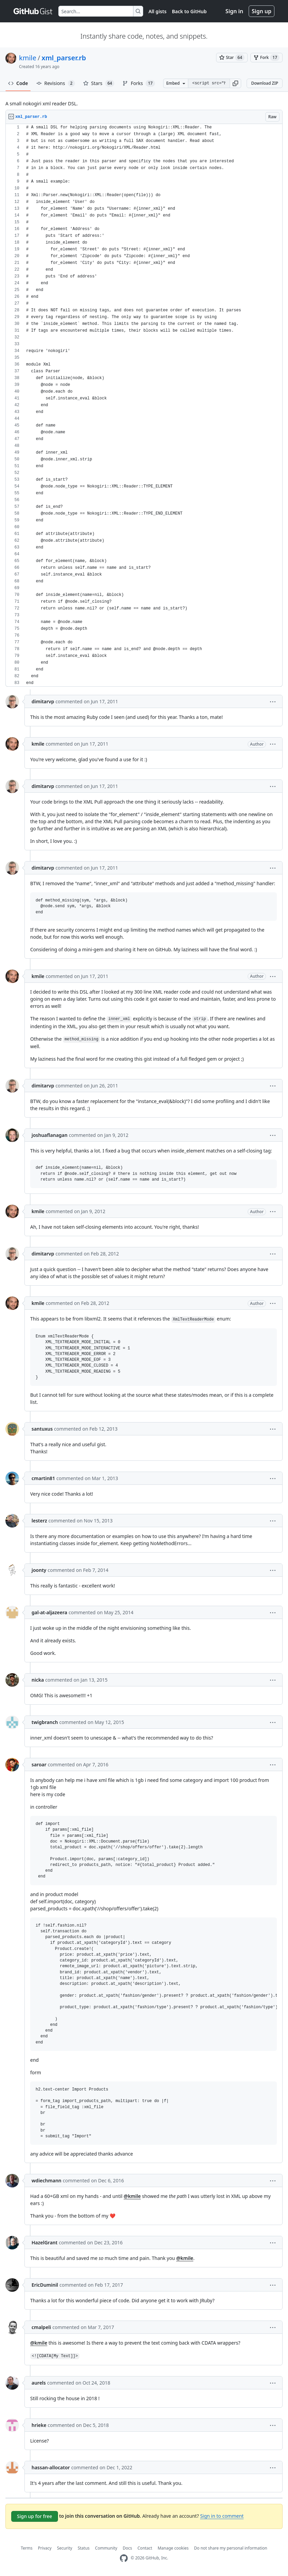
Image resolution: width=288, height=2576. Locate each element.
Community (106, 2548)
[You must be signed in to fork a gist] (266, 57)
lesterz (39, 1520)
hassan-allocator (51, 2467)
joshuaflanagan (50, 1135)
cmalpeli (41, 2327)
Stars (99, 83)
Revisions (55, 83)
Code (18, 83)
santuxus (42, 1429)
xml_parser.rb (63, 57)
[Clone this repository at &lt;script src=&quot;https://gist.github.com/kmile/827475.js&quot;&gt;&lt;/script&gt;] (209, 83)
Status (84, 2548)
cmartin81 (43, 1478)
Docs (127, 2548)
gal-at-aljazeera (49, 1612)
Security (64, 2548)
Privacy (45, 2548)
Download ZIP (264, 83)
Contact (144, 2548)
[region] (144, 405)
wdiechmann (46, 2180)
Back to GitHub (189, 11)
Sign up (261, 11)
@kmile (132, 2196)
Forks (138, 83)
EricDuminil (45, 2285)
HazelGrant (44, 2242)
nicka (38, 1680)
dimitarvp (43, 701)
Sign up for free (34, 2516)
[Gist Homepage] (33, 11)
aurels (39, 2383)
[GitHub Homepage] (124, 2558)
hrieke (39, 2425)
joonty (39, 1570)
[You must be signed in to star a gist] (232, 57)
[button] (235, 83)
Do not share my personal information (230, 2548)
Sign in (234, 11)
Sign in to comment (222, 2516)
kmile (27, 57)
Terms (27, 2548)
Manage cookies (173, 2548)
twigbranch (45, 1722)
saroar (39, 1764)
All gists (158, 11)
